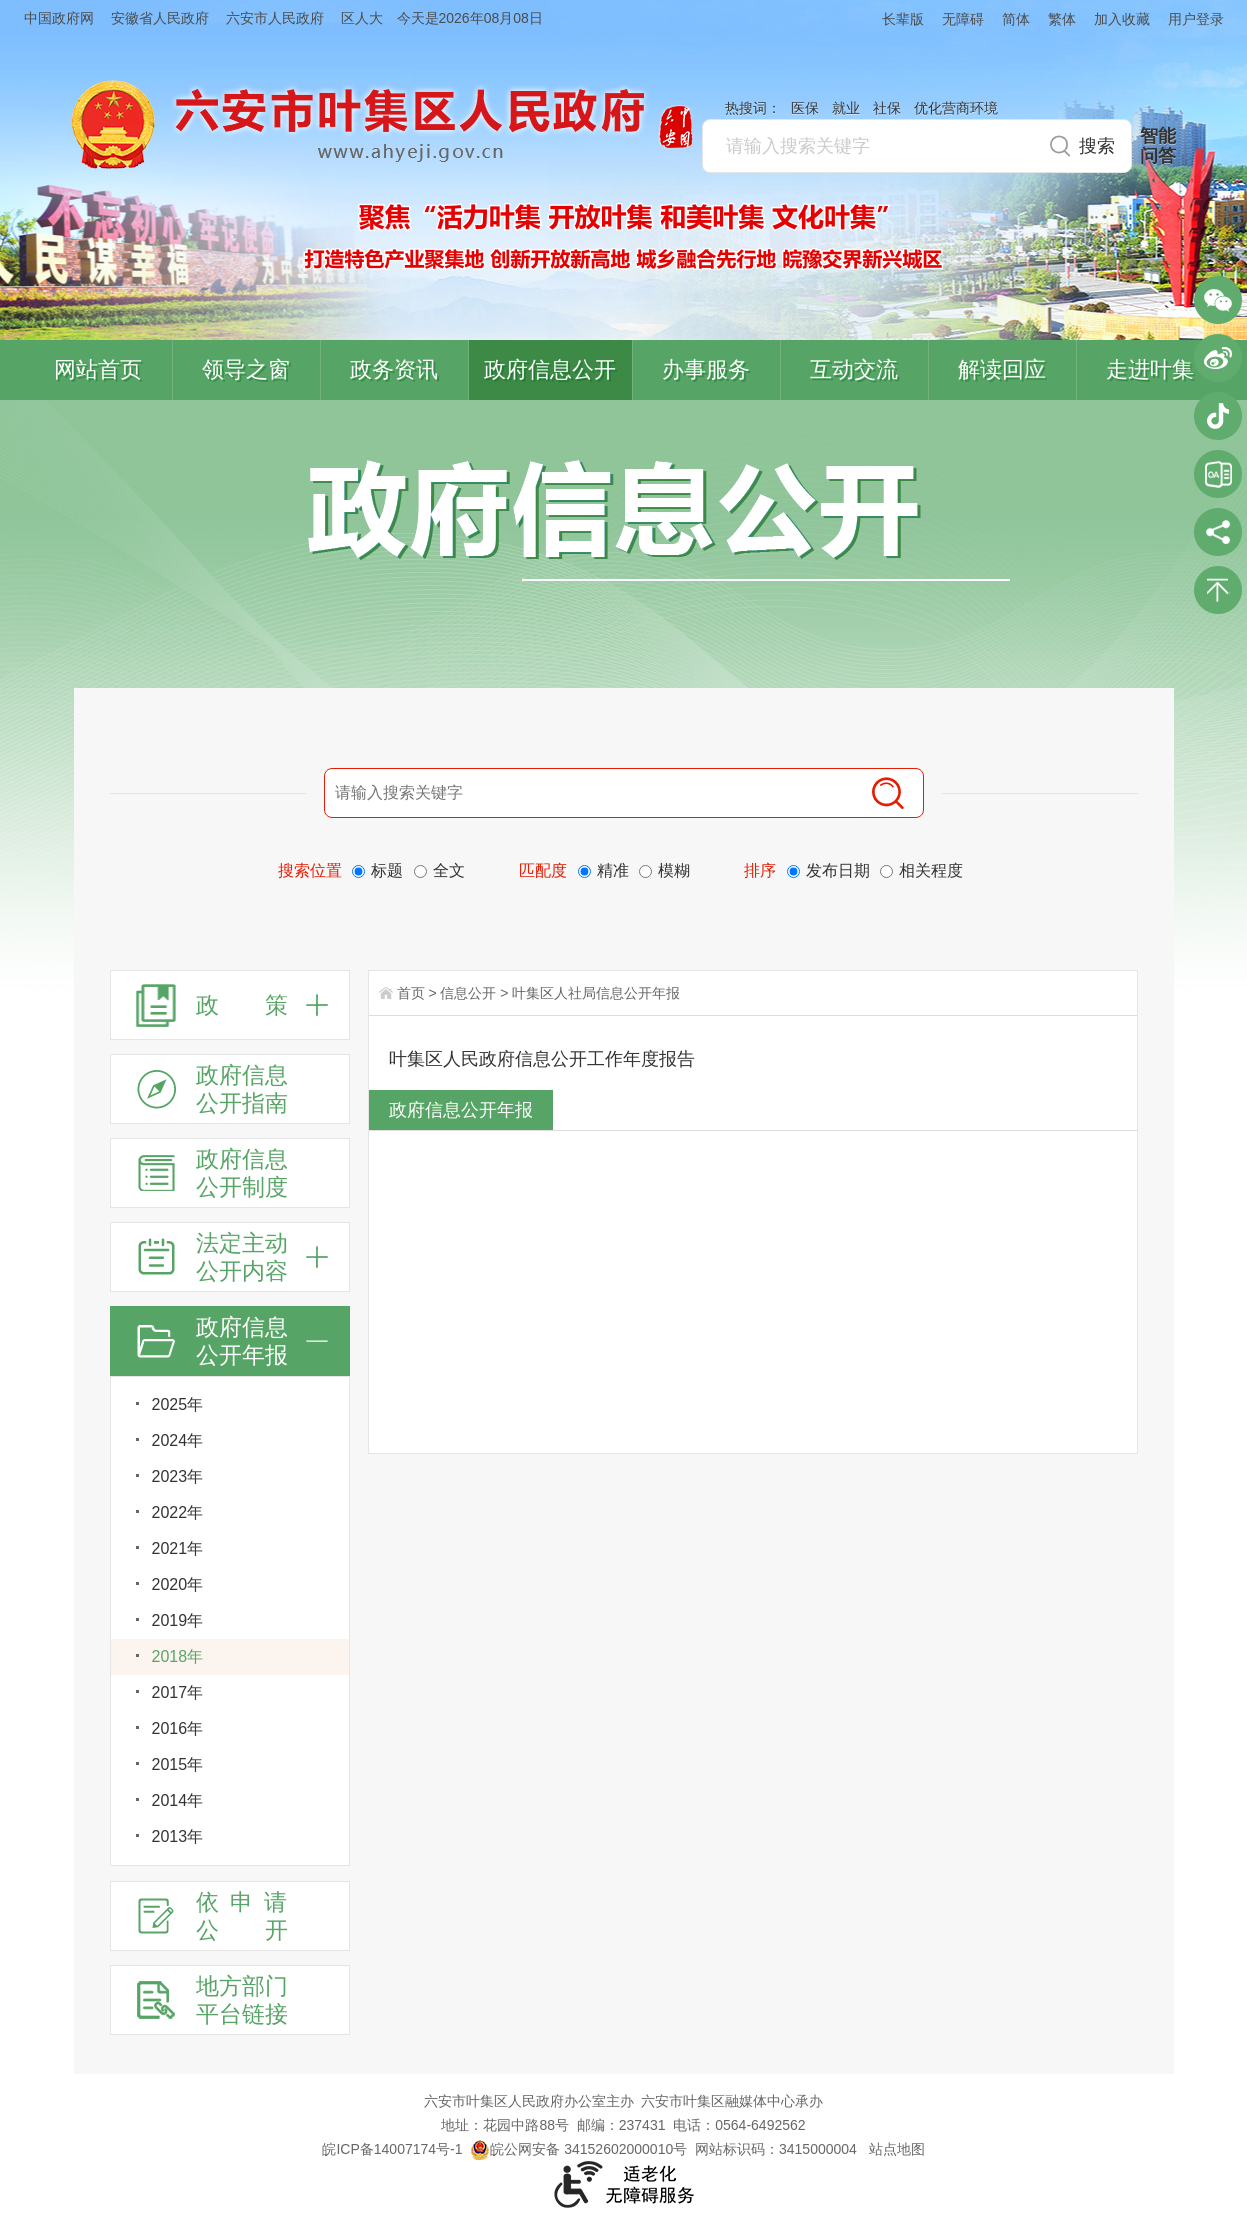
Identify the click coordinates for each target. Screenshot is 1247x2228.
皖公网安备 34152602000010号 (578, 2149)
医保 (805, 108)
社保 (887, 108)
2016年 (178, 1728)
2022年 (178, 1512)
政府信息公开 (550, 369)
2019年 (178, 1620)
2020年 (178, 1584)
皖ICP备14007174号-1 (392, 2149)
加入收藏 (1122, 19)
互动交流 (854, 369)
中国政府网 (59, 18)
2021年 (178, 1548)
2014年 (178, 1800)
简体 (1016, 19)
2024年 (178, 1440)
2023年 (178, 1476)
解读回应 (1002, 369)
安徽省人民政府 (160, 18)
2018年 (178, 1656)
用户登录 (1196, 19)
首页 (411, 993)
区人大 (362, 18)
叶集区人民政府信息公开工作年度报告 (542, 1059)
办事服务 (706, 369)
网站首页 (98, 369)
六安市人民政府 (275, 18)
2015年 (178, 1764)
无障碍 (963, 19)
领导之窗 (246, 369)
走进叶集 (1150, 369)
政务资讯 (394, 369)
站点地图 (897, 2149)
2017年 (178, 1692)
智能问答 (1158, 146)
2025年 (178, 1404)
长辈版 (903, 19)
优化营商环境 (956, 108)
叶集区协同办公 (1218, 474)
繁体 (1062, 19)
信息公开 (468, 993)
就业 (846, 108)
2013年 (178, 1836)
